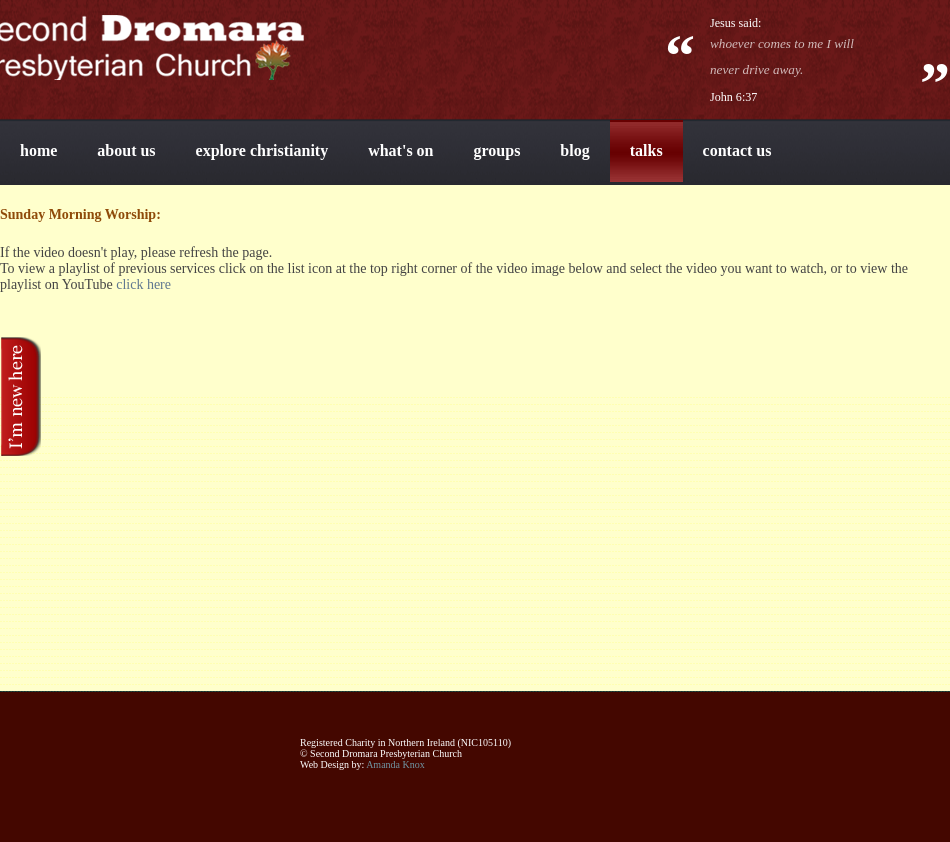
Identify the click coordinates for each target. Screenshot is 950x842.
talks (646, 150)
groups (497, 150)
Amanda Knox (395, 764)
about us (126, 150)
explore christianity (262, 150)
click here (143, 284)
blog (574, 150)
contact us (737, 150)
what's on (400, 150)
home (38, 150)
